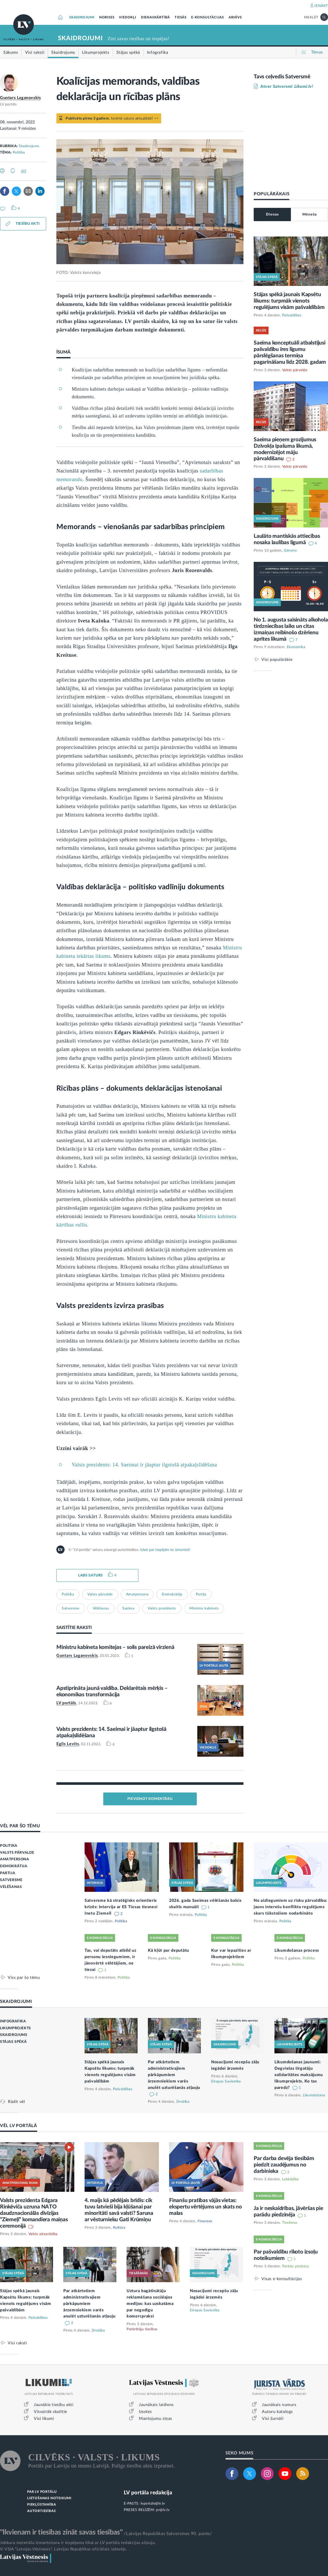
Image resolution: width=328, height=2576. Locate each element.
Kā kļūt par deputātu (168, 1950)
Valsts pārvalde (100, 1594)
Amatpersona (137, 1594)
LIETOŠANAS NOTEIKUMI (49, 2498)
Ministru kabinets (204, 1608)
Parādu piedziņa (295, 2266)
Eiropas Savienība (226, 2081)
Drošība (183, 2101)
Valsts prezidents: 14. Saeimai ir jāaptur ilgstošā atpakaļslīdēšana (144, 1464)
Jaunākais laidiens (156, 2405)
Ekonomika (296, 647)
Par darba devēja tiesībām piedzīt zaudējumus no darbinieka (284, 2165)
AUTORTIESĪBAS (41, 2511)
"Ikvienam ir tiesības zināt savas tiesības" (61, 2532)
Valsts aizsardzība (43, 2234)
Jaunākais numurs (279, 2405)
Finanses (205, 2221)
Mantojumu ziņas (155, 2419)
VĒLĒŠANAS (11, 1887)
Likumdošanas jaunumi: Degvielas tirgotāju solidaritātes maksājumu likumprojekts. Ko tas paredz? (298, 2075)
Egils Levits (67, 1744)
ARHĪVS (235, 17)
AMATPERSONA (14, 1859)
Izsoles (145, 2412)
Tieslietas (290, 2223)
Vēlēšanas (101, 1608)
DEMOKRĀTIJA (13, 1866)
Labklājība (290, 2179)
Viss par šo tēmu (24, 1977)
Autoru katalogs (277, 2412)
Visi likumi (44, 2419)
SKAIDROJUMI (82, 17)
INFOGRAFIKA (13, 2021)
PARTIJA (7, 1873)
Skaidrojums (29, 146)
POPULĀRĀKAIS (271, 194)
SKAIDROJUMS (13, 2035)
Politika (19, 152)
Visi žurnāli (272, 2419)
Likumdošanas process (296, 1950)
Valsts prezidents (162, 1608)
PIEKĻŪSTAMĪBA (41, 2504)
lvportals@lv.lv (153, 2503)
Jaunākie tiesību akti (54, 2405)
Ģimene (290, 550)
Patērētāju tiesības (142, 2329)
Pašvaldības (292, 315)
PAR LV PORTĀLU (42, 2492)
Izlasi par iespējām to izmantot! (165, 1550)
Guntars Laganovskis (20, 98)
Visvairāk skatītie (50, 2412)
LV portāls (66, 1703)
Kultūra (119, 2227)
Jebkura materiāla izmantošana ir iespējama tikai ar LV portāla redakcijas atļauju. (78, 2543)
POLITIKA (8, 1846)
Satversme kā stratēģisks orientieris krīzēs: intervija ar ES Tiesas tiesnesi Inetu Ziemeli (121, 1906)
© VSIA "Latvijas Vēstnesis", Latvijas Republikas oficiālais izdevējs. (63, 2549)
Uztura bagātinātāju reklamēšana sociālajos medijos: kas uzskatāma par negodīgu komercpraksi (150, 2304)
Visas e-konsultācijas (281, 2279)
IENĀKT (321, 6)
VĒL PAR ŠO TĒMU (20, 1826)
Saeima (128, 1608)
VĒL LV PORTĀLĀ (18, 2125)
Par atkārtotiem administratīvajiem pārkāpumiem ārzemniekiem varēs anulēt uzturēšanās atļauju (174, 2075)
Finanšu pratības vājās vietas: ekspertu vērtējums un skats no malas (205, 2207)
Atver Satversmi (286, 86)
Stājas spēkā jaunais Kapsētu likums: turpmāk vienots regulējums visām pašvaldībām (289, 301)
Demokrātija (172, 1594)
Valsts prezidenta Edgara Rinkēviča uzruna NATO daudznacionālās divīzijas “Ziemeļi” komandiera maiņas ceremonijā (34, 2213)
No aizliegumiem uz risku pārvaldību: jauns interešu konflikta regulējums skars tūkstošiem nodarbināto (290, 1906)
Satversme (70, 1608)
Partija (201, 1594)
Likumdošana (314, 2095)
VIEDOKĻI (127, 17)
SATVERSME (11, 1880)
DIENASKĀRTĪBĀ (155, 17)
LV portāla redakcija (148, 2492)
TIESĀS (181, 17)
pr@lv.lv (162, 2510)
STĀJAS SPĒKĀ (13, 2042)
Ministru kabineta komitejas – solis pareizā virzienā (115, 1647)
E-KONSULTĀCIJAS (207, 17)
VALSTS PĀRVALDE (17, 1852)
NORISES (107, 17)
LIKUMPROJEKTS (15, 2028)
